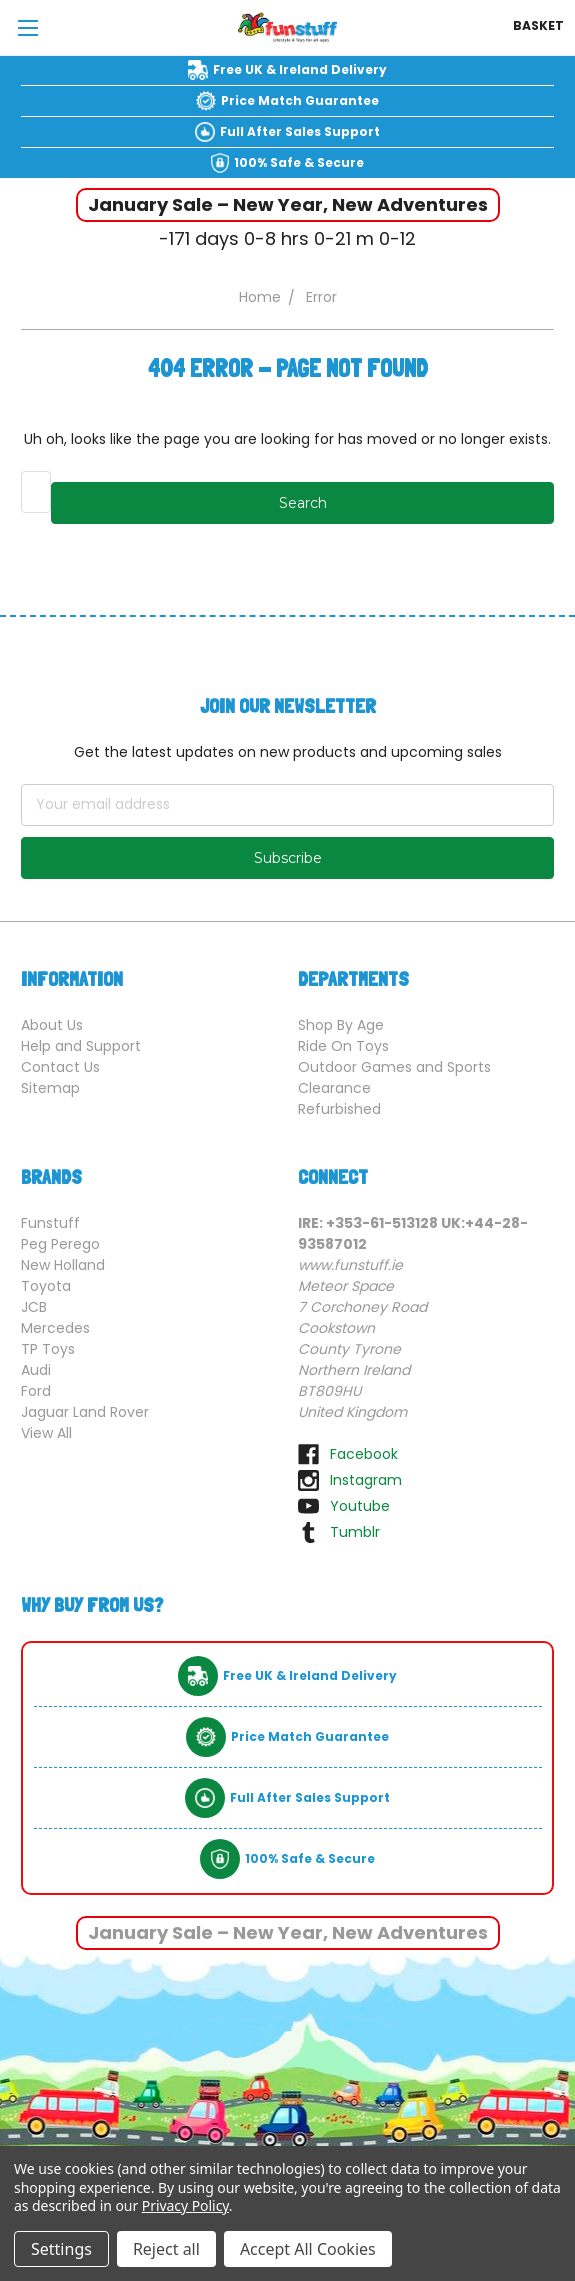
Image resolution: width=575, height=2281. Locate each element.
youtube (360, 1506)
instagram (366, 1480)
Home (260, 297)
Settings (61, 2249)
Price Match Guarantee (300, 100)
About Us (52, 1025)
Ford (36, 1391)
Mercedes (55, 1328)
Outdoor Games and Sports (394, 1067)
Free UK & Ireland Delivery (300, 69)
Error (321, 297)
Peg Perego (60, 1244)
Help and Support (81, 1046)
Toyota (46, 1286)
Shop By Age (341, 1025)
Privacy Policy (185, 2205)
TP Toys (48, 1349)
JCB (34, 1307)
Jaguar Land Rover (85, 1412)
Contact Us (60, 1067)
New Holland (63, 1265)
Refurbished (339, 1109)
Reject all (166, 2249)
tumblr (355, 1532)
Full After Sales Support (300, 131)
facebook (364, 1454)
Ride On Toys (343, 1046)
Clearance (334, 1088)
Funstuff (50, 1223)
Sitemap (50, 1088)
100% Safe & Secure (299, 162)
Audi (36, 1370)
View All (46, 1433)
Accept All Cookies (308, 2249)
